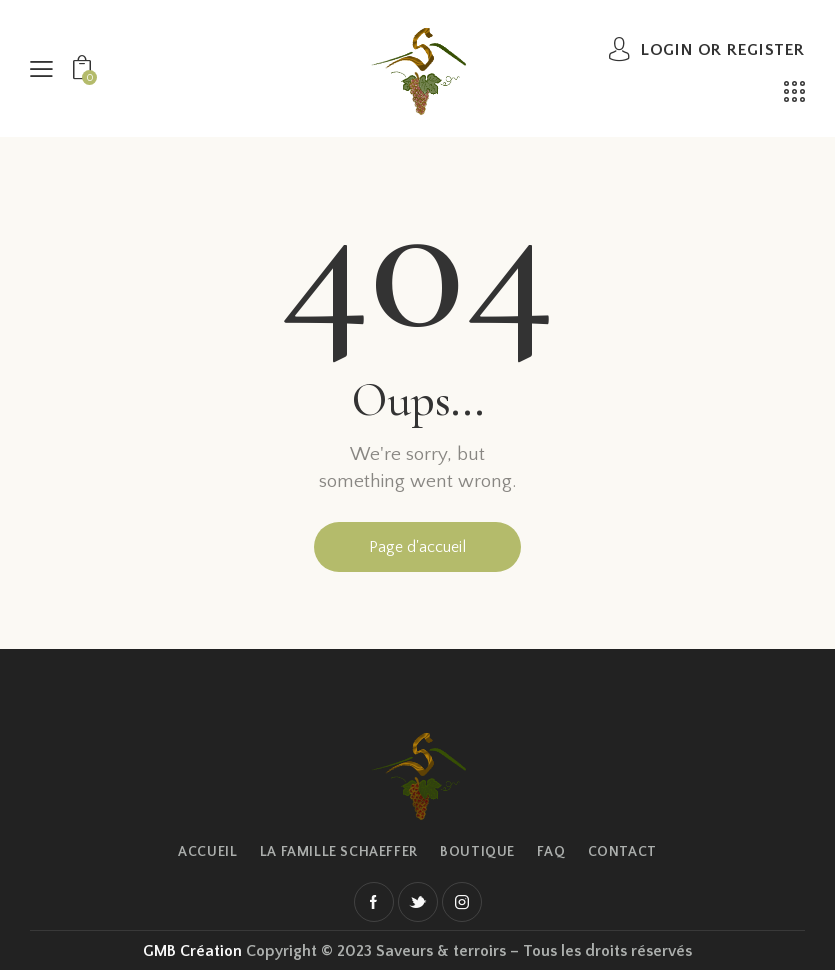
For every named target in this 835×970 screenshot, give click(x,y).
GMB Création (192, 951)
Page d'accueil (417, 547)
